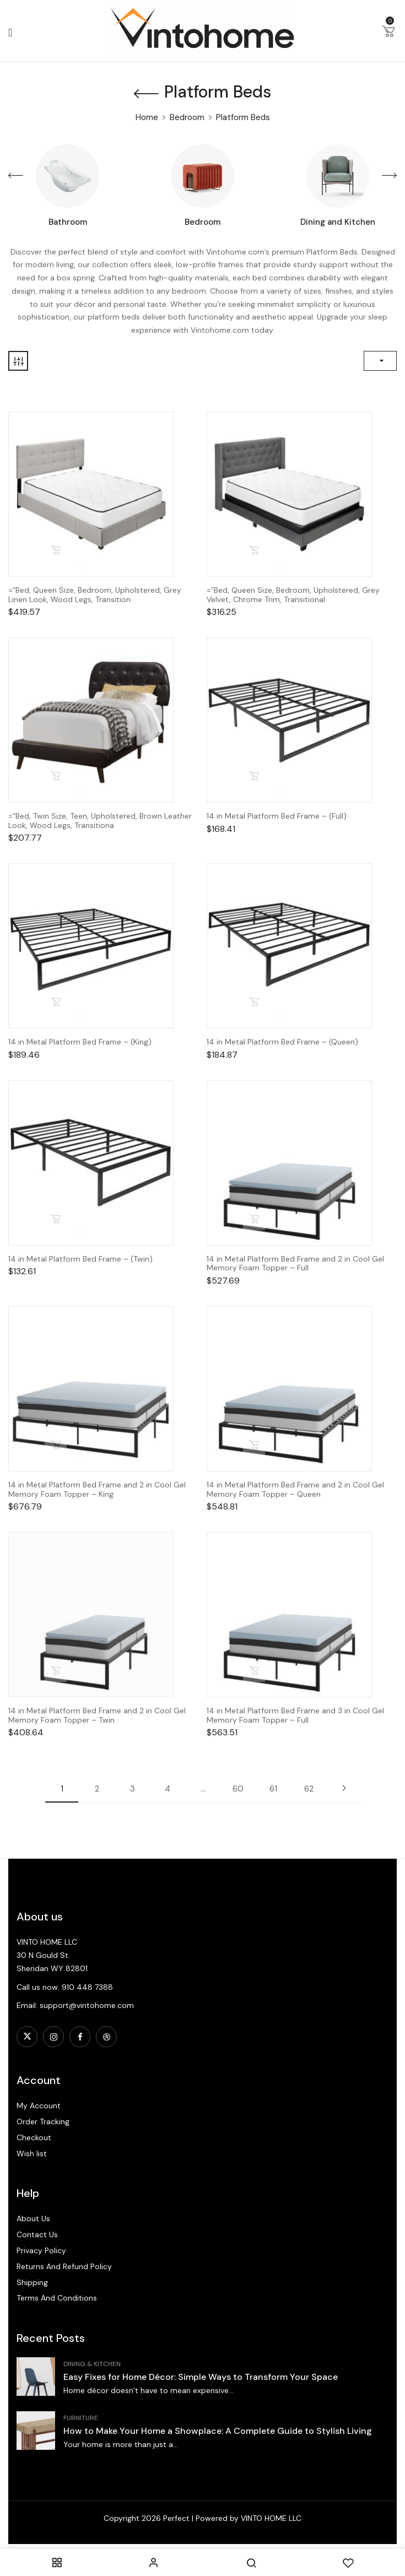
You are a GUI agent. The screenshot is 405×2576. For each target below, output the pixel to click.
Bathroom (67, 222)
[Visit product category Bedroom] (202, 176)
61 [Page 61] (273, 1788)
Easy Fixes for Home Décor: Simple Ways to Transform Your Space (200, 2377)
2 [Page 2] (97, 1788)
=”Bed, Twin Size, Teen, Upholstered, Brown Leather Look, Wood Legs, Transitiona (100, 820)
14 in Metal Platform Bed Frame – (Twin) (80, 1259)
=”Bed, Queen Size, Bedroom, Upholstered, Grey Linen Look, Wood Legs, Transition (94, 595)
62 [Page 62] (309, 1788)
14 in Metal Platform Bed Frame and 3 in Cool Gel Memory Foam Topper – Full (295, 1715)
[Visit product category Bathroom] (67, 176)
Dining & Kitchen (92, 2363)
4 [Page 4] (167, 1788)
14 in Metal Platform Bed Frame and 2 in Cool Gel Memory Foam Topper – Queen (295, 1489)
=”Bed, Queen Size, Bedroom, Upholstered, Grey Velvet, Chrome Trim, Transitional (293, 595)
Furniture (80, 2417)
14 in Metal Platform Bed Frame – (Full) (277, 816)
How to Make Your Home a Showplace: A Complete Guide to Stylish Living (217, 2431)
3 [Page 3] (132, 1788)
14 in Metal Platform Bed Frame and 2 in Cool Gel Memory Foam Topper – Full (295, 1263)
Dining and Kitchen (337, 222)
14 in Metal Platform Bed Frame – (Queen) (282, 1042)
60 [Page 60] (238, 1788)
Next (343, 1788)
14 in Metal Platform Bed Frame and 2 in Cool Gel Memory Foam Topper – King (97, 1489)
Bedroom (187, 117)
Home (147, 117)
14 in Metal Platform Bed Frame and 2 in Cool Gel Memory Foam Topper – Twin (97, 1715)
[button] (388, 34)
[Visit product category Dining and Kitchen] (337, 176)
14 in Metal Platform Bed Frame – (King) (80, 1042)
